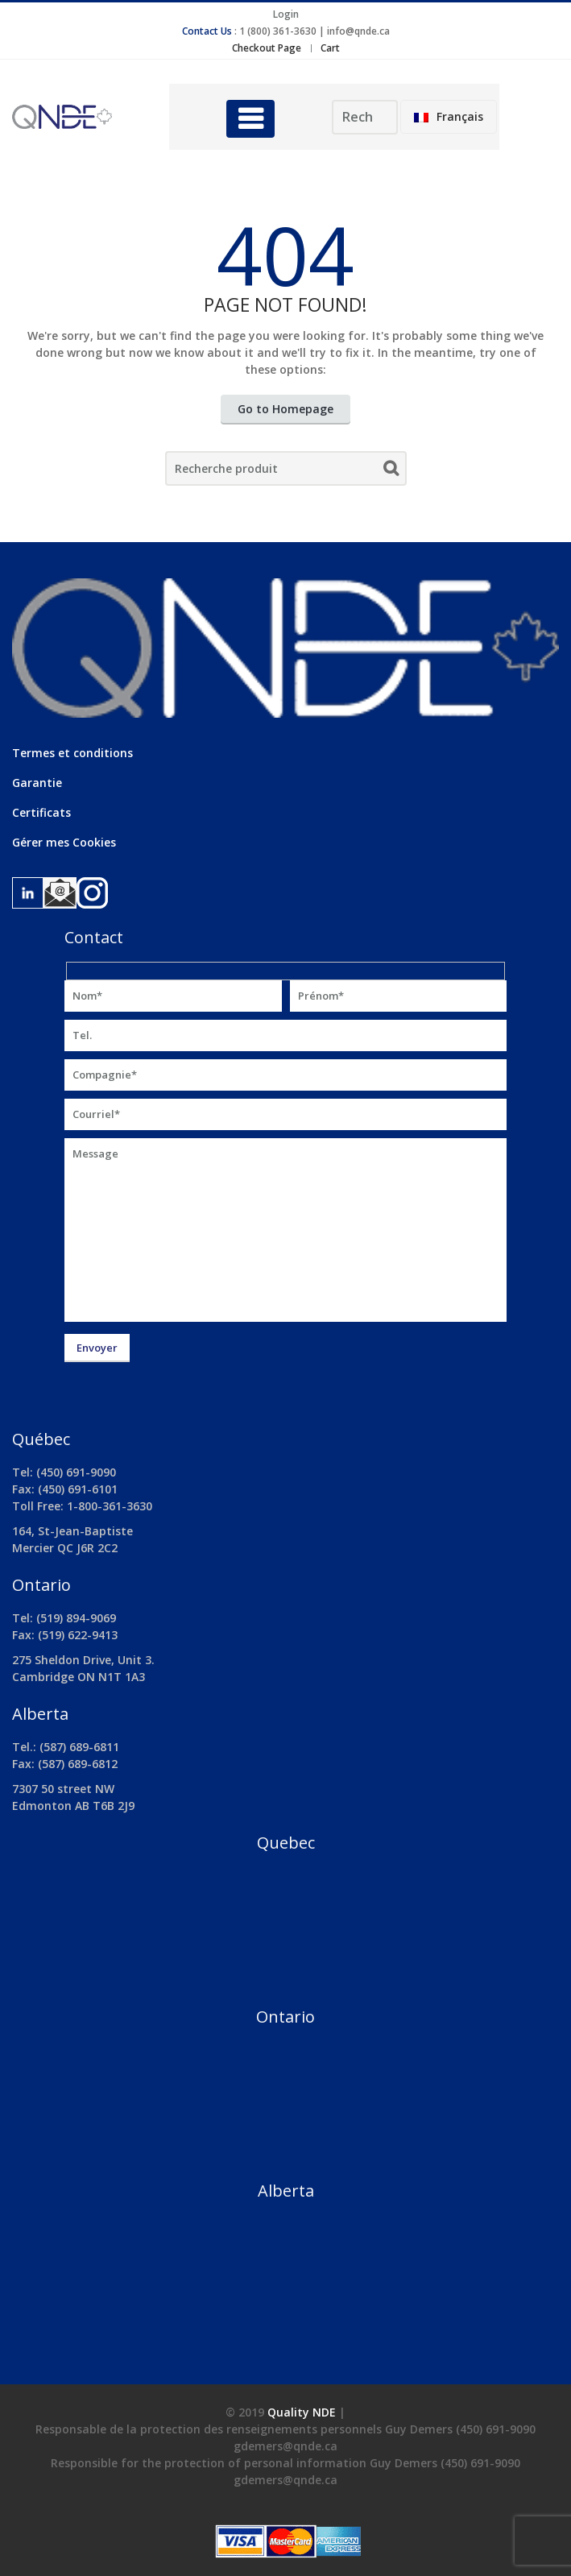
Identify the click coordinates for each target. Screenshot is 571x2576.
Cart (330, 48)
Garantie (37, 782)
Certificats (41, 812)
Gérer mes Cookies (64, 842)
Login (286, 14)
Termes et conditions (72, 752)
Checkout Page (266, 48)
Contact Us (207, 31)
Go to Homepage (285, 408)
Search (391, 471)
